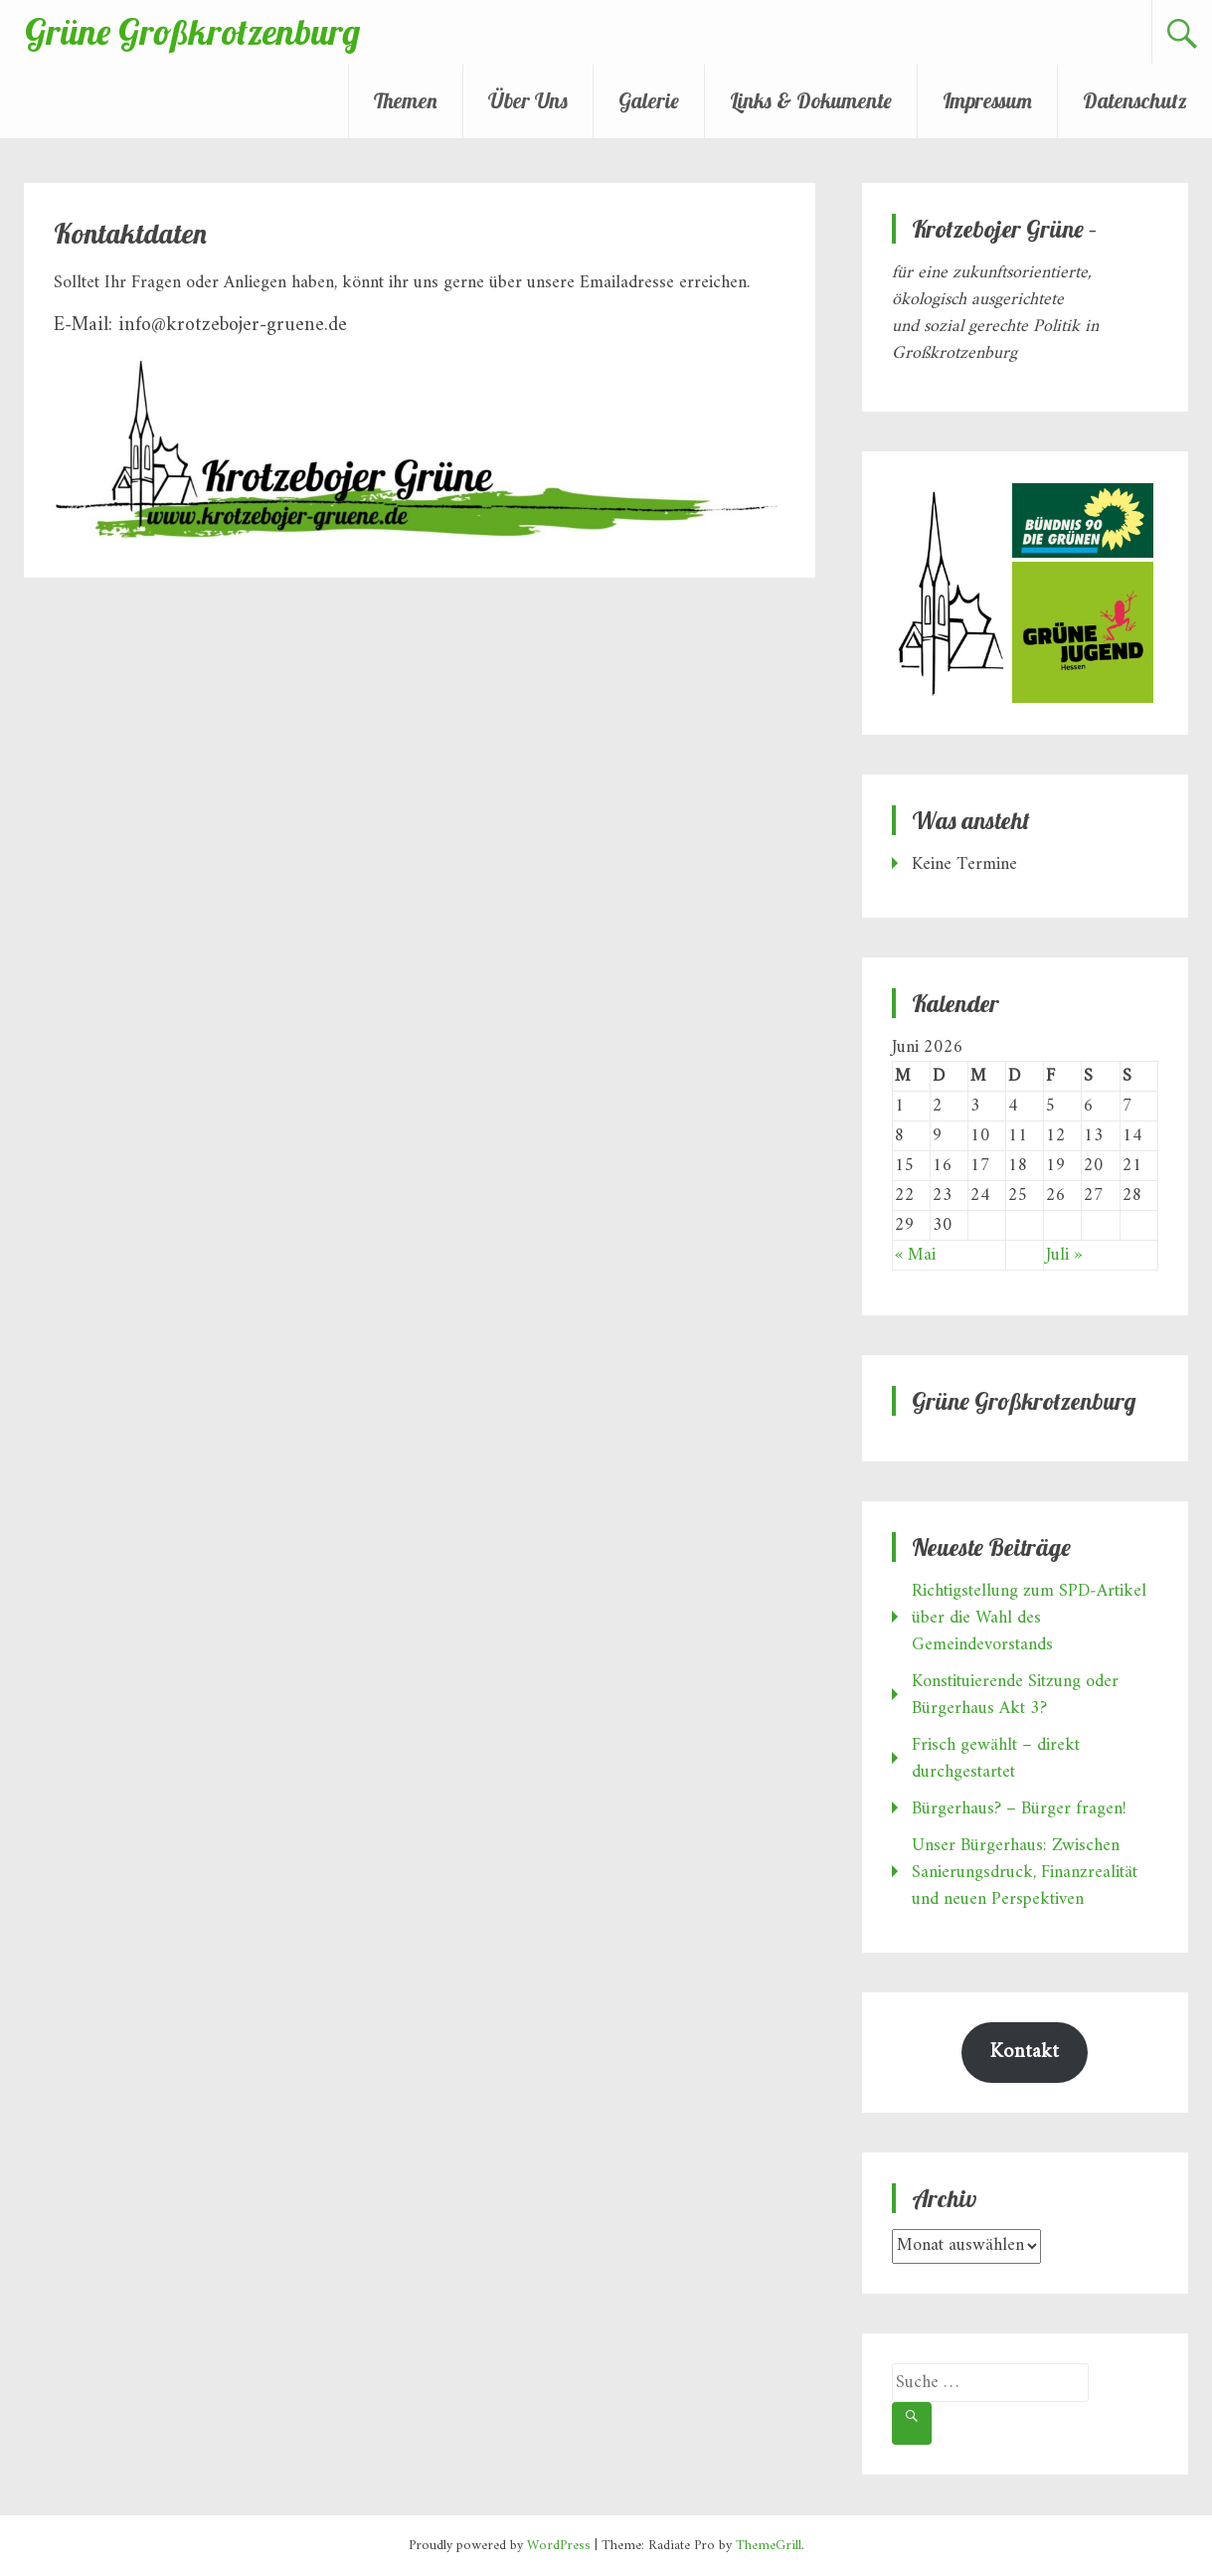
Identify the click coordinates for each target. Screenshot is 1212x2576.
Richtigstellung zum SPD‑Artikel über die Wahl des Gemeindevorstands (1029, 1618)
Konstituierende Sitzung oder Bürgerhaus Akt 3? (1015, 1695)
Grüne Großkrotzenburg (192, 31)
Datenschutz (1135, 100)
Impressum (987, 100)
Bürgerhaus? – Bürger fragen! (1019, 1809)
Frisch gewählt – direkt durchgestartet (996, 1759)
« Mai (915, 1255)
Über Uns (528, 100)
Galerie (648, 100)
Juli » (1064, 1255)
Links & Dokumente (811, 100)
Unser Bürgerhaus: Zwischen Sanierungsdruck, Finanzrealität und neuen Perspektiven (1024, 1872)
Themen (405, 100)
